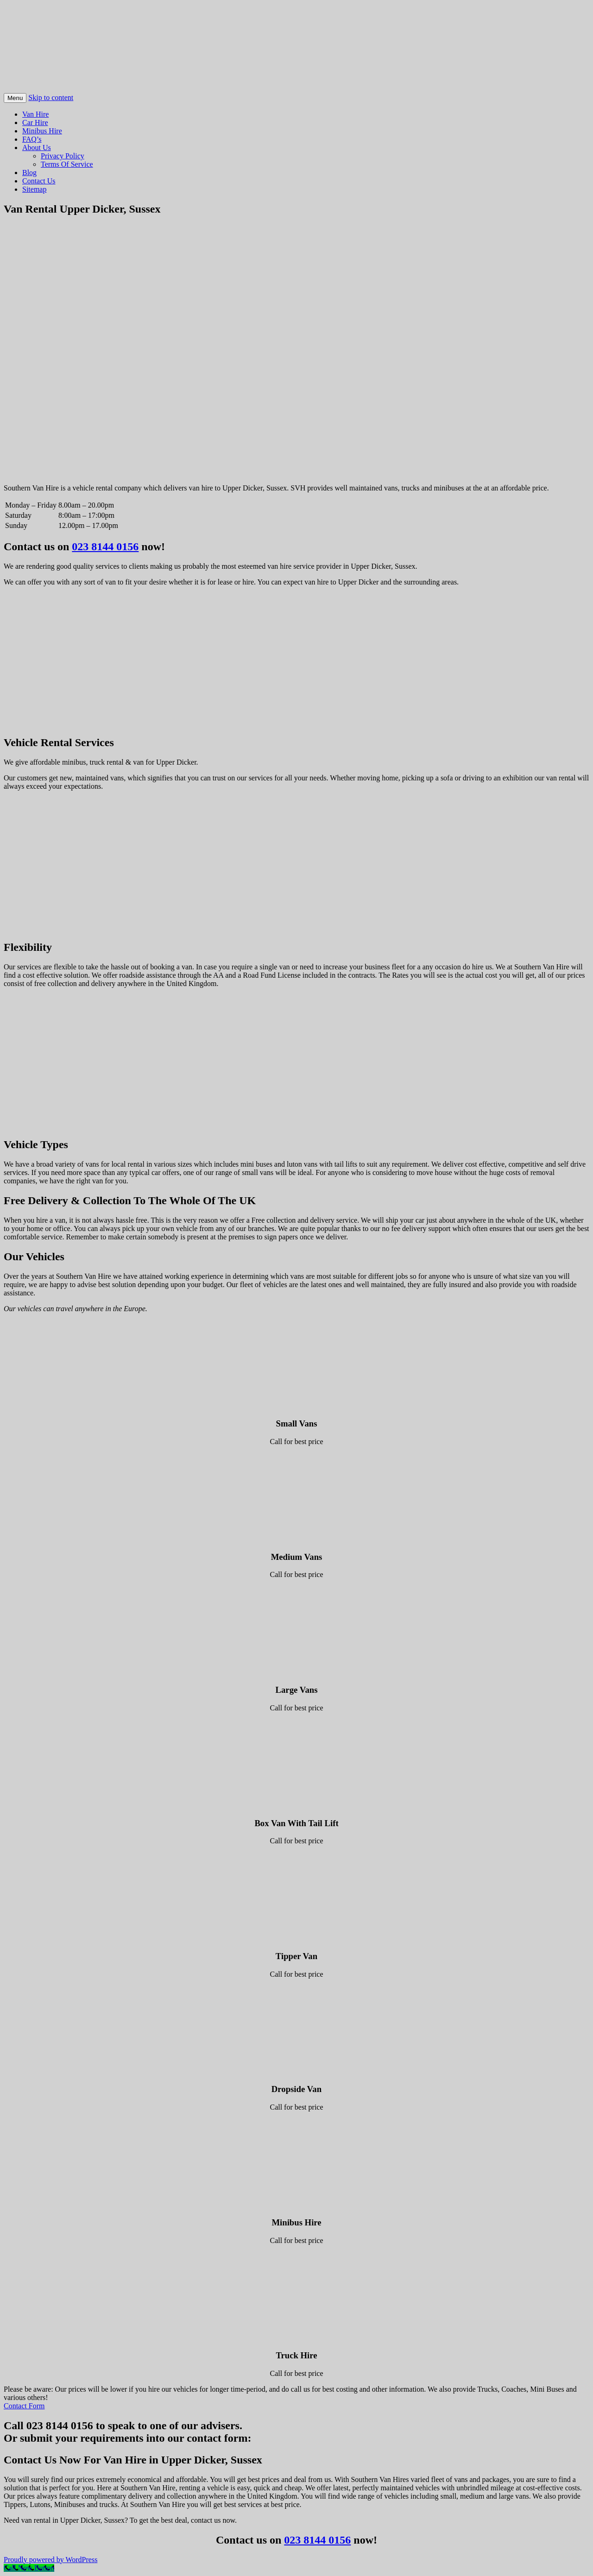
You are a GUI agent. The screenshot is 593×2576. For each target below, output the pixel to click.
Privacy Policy (62, 156)
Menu (15, 97)
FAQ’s (32, 139)
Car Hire (35, 122)
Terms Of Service (67, 164)
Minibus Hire (42, 131)
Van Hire (35, 114)
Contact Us (39, 181)
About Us (36, 147)
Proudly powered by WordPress (50, 2559)
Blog (29, 172)
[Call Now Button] (29, 2568)
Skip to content (50, 97)
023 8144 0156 (105, 546)
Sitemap (34, 189)
